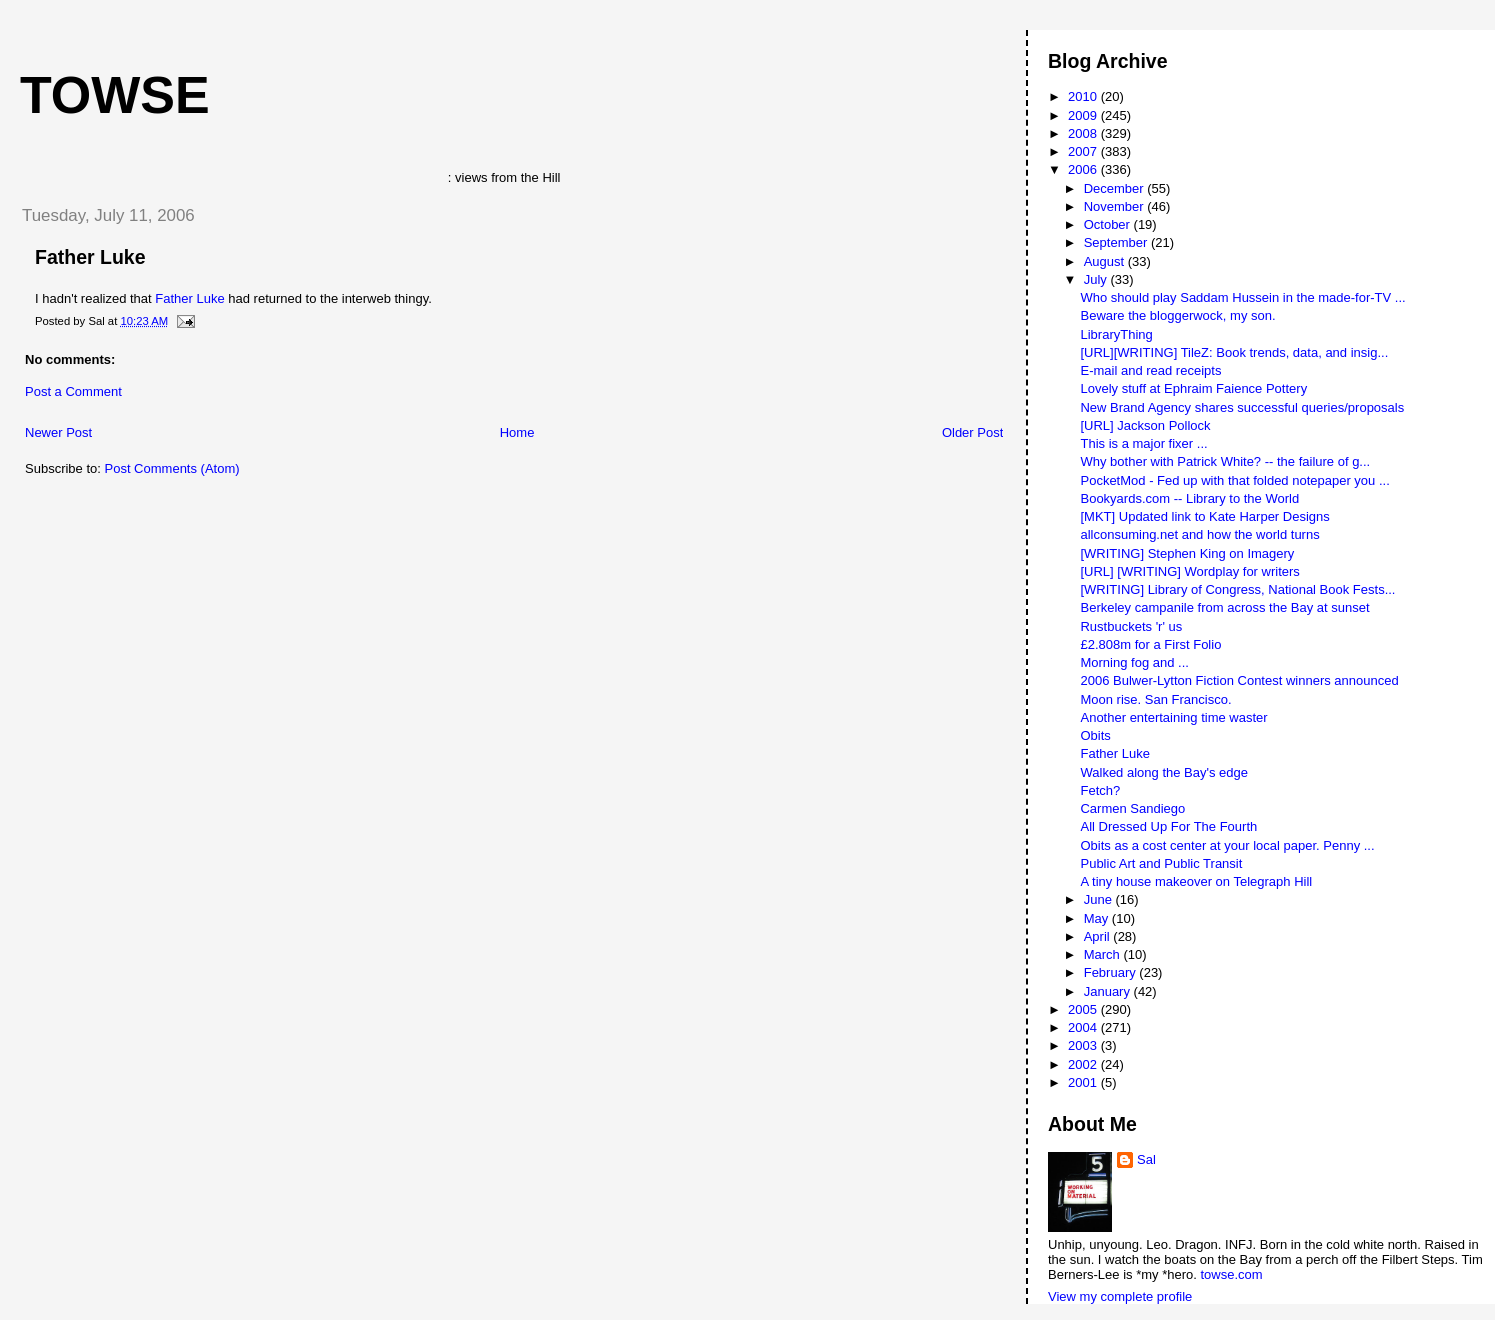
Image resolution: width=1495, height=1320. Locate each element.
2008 (1084, 133)
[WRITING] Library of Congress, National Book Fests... (1237, 589)
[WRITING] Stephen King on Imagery (1187, 553)
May (1098, 918)
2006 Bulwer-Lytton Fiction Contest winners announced (1239, 680)
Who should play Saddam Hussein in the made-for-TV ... (1242, 297)
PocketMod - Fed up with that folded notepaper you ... (1234, 480)
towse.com (1231, 1274)
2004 (1084, 1027)
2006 (1084, 169)
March (1104, 954)
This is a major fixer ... (1143, 443)
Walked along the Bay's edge (1164, 772)
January (1109, 991)
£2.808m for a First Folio (1150, 644)
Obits (1095, 735)
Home (517, 432)
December (1116, 188)
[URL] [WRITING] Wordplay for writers (1189, 571)
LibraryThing (1116, 334)
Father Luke (90, 257)
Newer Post (58, 432)
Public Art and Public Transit (1161, 863)
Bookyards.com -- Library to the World (1189, 498)
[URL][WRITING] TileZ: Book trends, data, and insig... (1234, 352)
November (1116, 206)
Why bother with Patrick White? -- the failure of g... (1225, 461)
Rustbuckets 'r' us (1131, 626)
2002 (1084, 1064)
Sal (1146, 1159)
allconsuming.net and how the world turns (1199, 534)
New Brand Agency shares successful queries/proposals (1242, 407)
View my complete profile (1120, 1296)
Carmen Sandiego (1132, 808)
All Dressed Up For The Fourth (1168, 826)
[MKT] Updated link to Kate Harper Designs (1204, 516)
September (1117, 242)
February (1112, 972)
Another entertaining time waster (1173, 717)
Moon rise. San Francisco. (1155, 699)
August (1106, 261)
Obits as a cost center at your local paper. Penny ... (1227, 845)
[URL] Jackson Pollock (1145, 425)
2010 (1084, 96)
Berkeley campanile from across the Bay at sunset (1224, 607)
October (1109, 224)
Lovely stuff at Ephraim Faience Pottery (1193, 388)
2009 (1084, 115)
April (1099, 936)
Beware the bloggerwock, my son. (1177, 315)
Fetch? (1100, 790)
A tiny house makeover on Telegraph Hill (1196, 881)
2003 (1084, 1045)
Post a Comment (73, 391)
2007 (1084, 151)
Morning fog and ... (1134, 662)
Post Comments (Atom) (172, 468)
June (1100, 899)
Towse (115, 95)
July (1097, 279)
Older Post (972, 432)
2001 (1084, 1082)
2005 (1084, 1009)
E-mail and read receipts (1150, 370)
